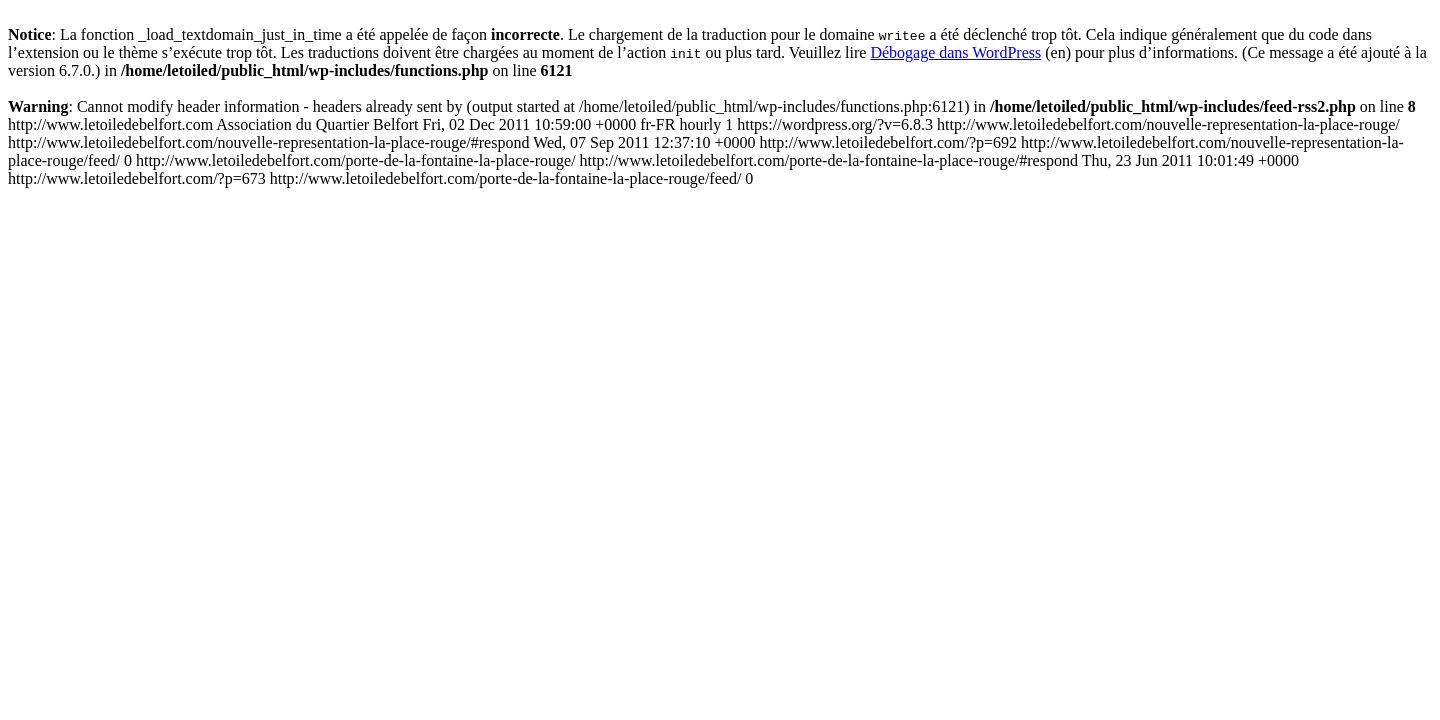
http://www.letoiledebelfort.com (706, 151)
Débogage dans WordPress (955, 52)
